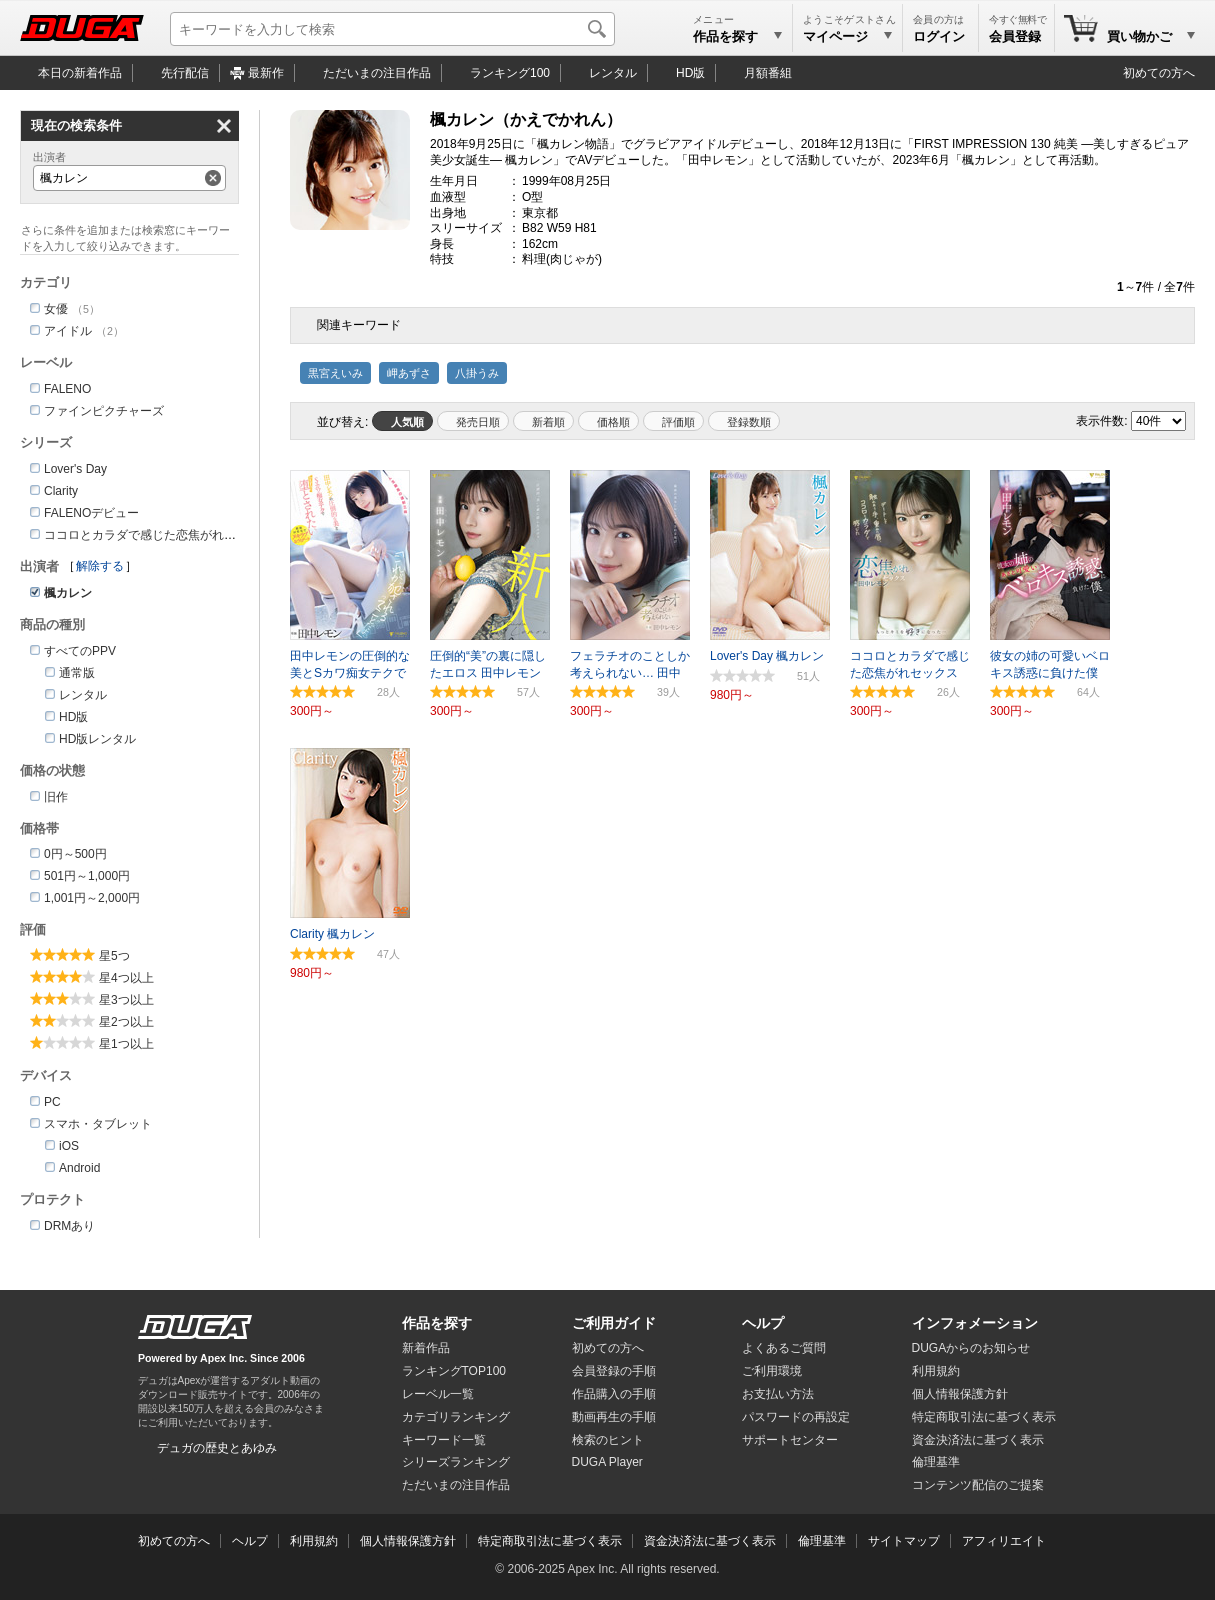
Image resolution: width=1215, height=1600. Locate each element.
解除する (100, 566)
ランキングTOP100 (454, 1371)
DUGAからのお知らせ (971, 1348)
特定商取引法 (984, 1417)
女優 (56, 309)
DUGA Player (607, 1462)
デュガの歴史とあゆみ (217, 1448)
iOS (69, 1146)
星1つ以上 (126, 1044)
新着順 (548, 422)
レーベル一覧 (438, 1394)
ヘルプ (763, 1323)
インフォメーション (975, 1323)
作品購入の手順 (614, 1394)
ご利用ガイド (614, 1323)
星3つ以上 (126, 1000)
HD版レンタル (97, 739)
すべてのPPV (80, 651)
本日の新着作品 (80, 73)
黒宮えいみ (335, 373)
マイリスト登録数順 (744, 421)
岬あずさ (409, 373)
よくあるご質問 (784, 1348)
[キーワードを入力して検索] (392, 29)
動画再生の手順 (614, 1417)
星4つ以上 (126, 978)
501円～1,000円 (87, 876)
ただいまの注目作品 (456, 1485)
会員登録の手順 (614, 1371)
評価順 (678, 422)
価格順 (613, 422)
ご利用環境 (772, 1371)
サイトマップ (904, 1541)
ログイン (939, 36)
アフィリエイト (1004, 1541)
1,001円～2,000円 (92, 898)
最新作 (266, 73)
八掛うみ (477, 373)
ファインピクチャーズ (104, 411)
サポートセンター (790, 1440)
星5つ (114, 956)
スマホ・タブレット (98, 1124)
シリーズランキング (456, 1462)
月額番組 (768, 73)
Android (79, 1168)
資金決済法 (978, 1440)
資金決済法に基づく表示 (710, 1541)
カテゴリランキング (456, 1417)
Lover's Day (75, 469)
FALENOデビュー (91, 513)
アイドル (68, 331)
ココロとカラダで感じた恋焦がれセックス (158, 535)
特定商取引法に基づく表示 (550, 1541)
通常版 (77, 673)
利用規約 (936, 1371)
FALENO (67, 389)
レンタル (613, 73)
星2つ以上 (126, 1022)
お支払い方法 (778, 1394)
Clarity (61, 491)
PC (52, 1102)
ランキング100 (510, 73)
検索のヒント (608, 1440)
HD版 (690, 73)
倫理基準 (936, 1462)
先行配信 (185, 73)
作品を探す (437, 1323)
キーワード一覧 (444, 1440)
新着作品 (426, 1348)
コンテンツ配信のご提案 (978, 1485)
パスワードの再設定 (796, 1417)
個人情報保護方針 (960, 1394)
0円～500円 (75, 854)
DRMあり (69, 1226)
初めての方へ (1159, 73)
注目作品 (377, 73)
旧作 (56, 797)
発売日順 (478, 422)
